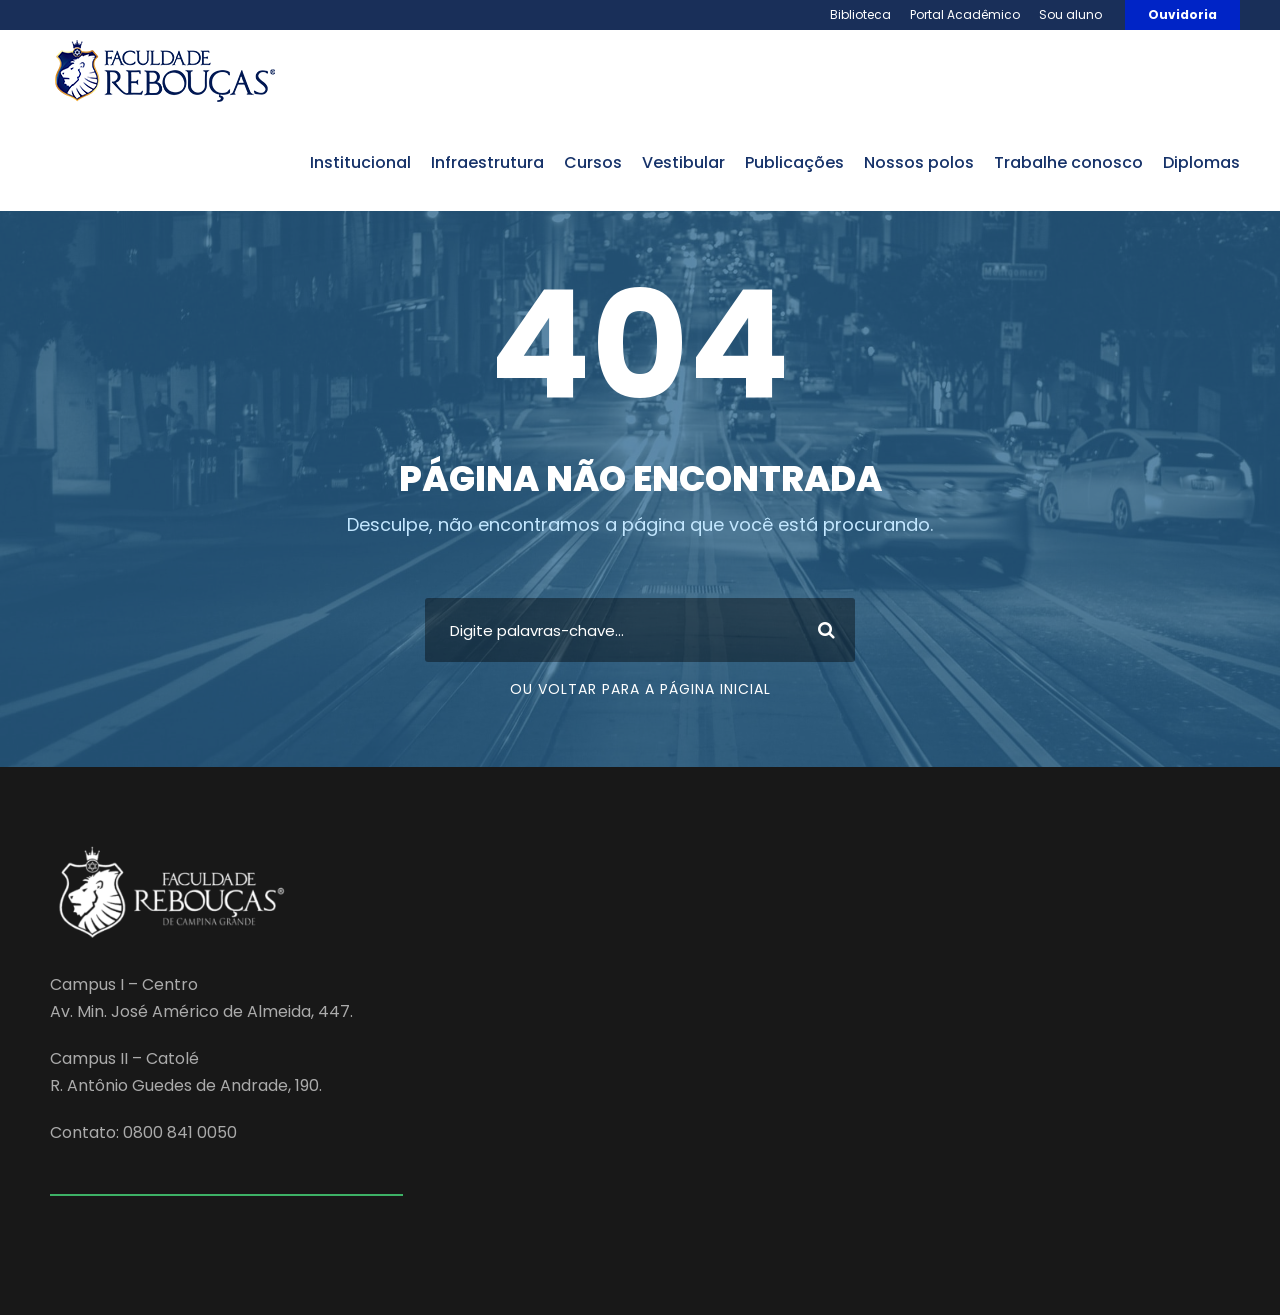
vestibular (683, 162)
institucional (360, 162)
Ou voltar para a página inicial (640, 689)
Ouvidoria (1182, 14)
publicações (794, 162)
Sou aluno (1070, 14)
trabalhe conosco (1068, 162)
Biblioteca (860, 14)
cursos (593, 162)
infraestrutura (487, 162)
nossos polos (919, 162)
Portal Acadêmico (965, 14)
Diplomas (1201, 162)
